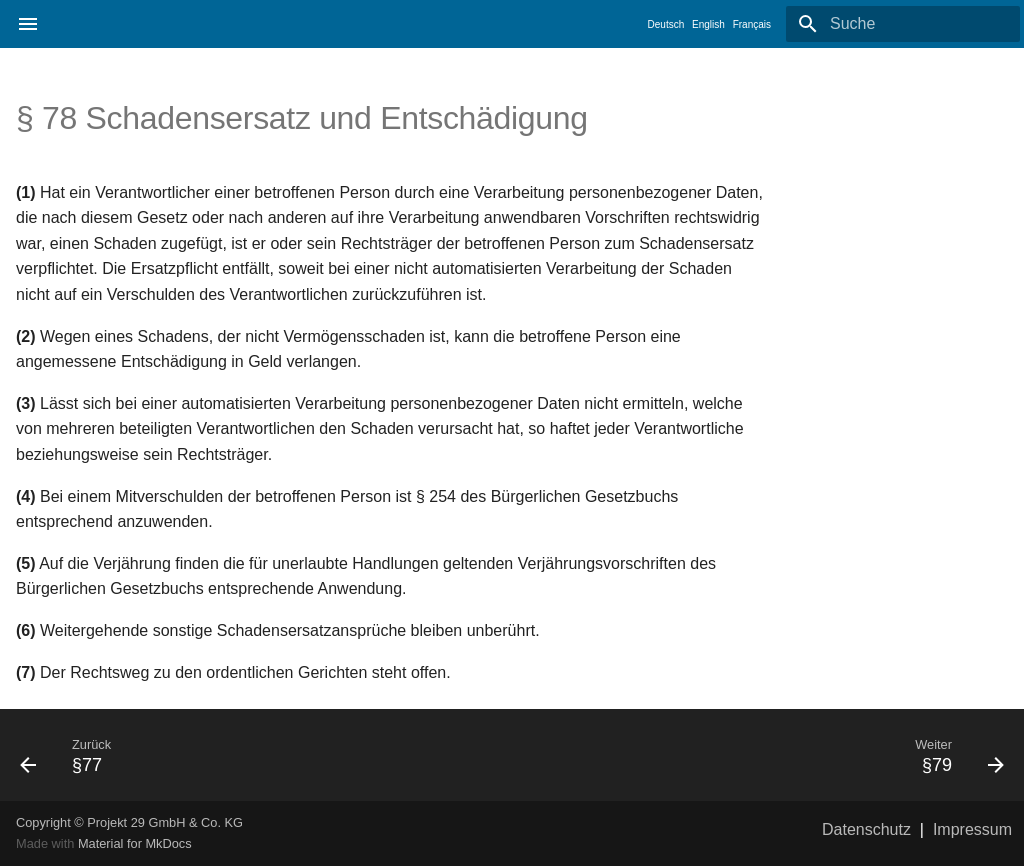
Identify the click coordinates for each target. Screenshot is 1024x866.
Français (752, 24)
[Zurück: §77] (258, 755)
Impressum (972, 829)
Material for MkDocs (135, 843)
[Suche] (903, 24)
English (708, 24)
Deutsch (666, 24)
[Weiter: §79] (766, 755)
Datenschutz (866, 829)
